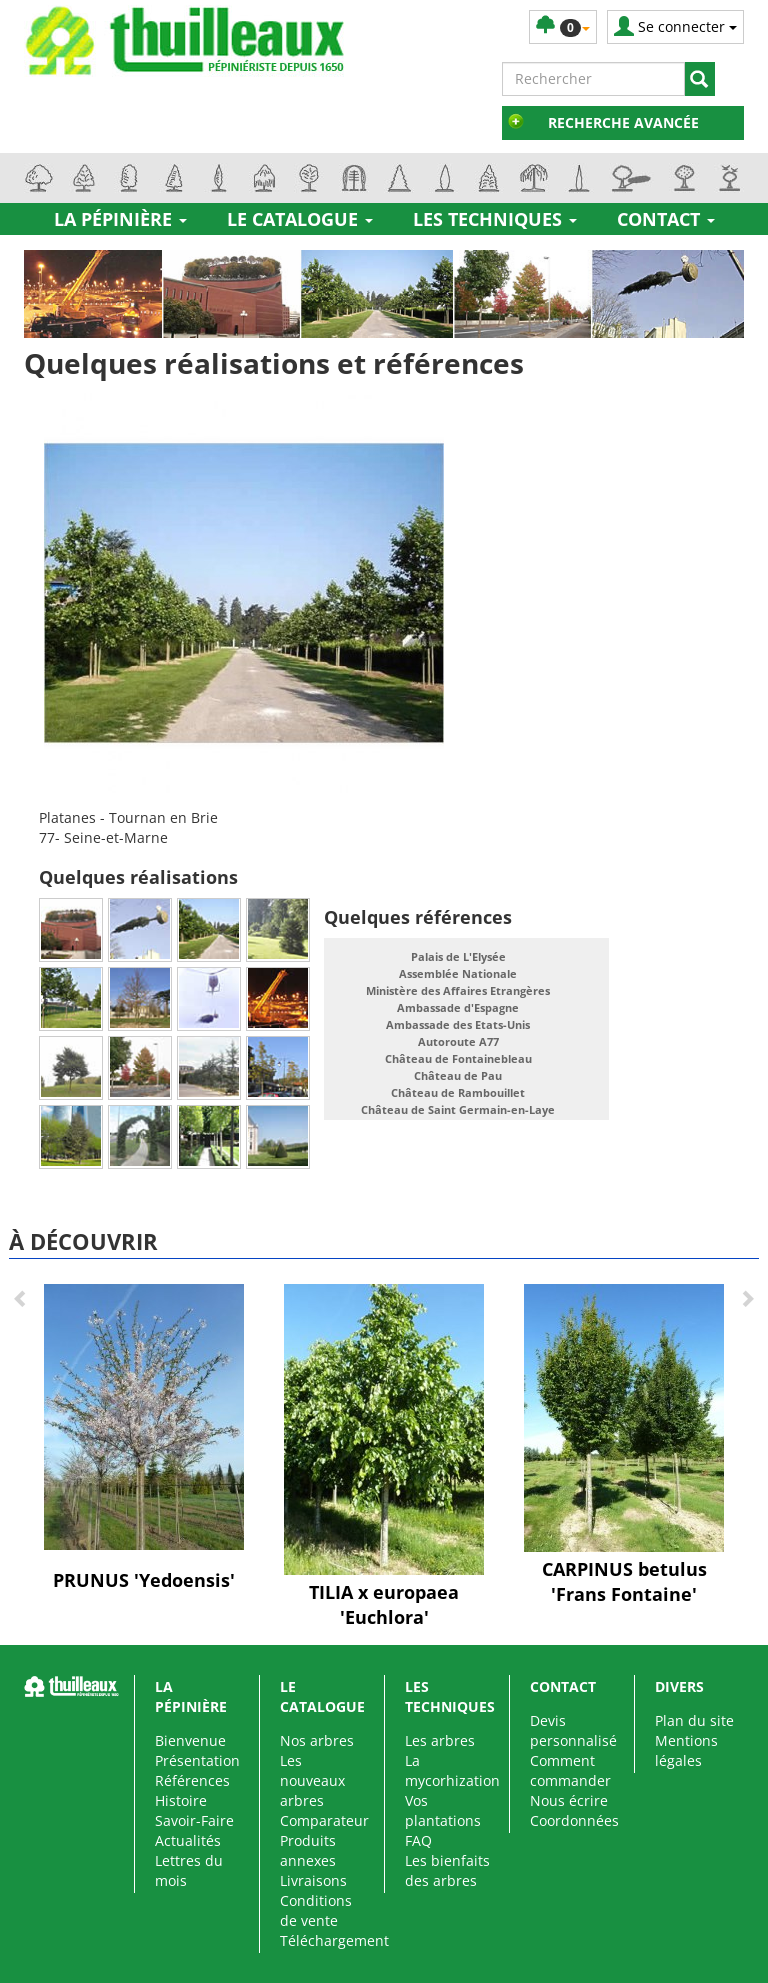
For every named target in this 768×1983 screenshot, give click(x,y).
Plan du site (694, 1720)
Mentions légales (686, 1750)
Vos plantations (443, 1810)
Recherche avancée (623, 122)
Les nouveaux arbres (312, 1780)
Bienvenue (190, 1740)
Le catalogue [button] (300, 219)
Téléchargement (334, 1940)
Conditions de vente (316, 1910)
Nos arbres (317, 1740)
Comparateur (324, 1820)
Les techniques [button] (495, 219)
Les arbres (440, 1740)
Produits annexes (308, 1850)
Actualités (188, 1840)
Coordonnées (574, 1820)
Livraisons (313, 1880)
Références (192, 1780)
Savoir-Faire (194, 1820)
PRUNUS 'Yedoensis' (144, 1580)
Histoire (181, 1800)
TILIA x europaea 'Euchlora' (384, 1605)
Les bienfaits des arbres (447, 1870)
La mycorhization (452, 1770)
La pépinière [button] (120, 219)
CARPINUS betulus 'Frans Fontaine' (624, 1582)
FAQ (418, 1840)
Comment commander (570, 1770)
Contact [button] (666, 219)
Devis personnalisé (573, 1730)
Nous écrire (569, 1800)
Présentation (197, 1760)
